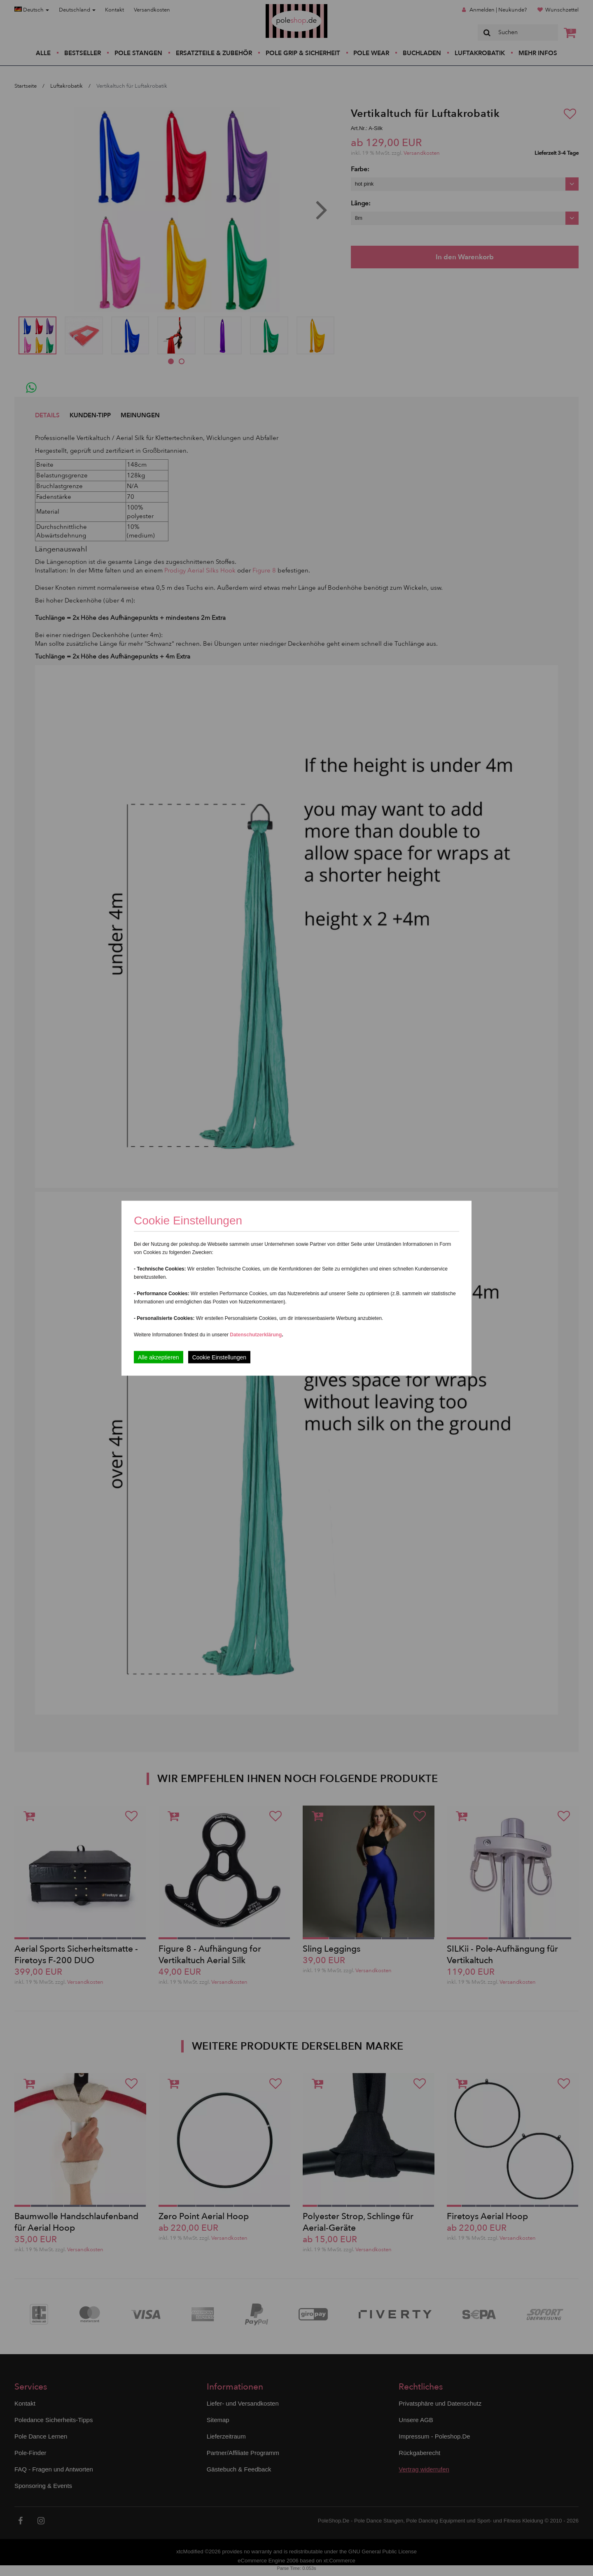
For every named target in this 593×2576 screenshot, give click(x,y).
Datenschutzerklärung (256, 1334)
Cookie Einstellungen (219, 1357)
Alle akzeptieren (158, 1357)
